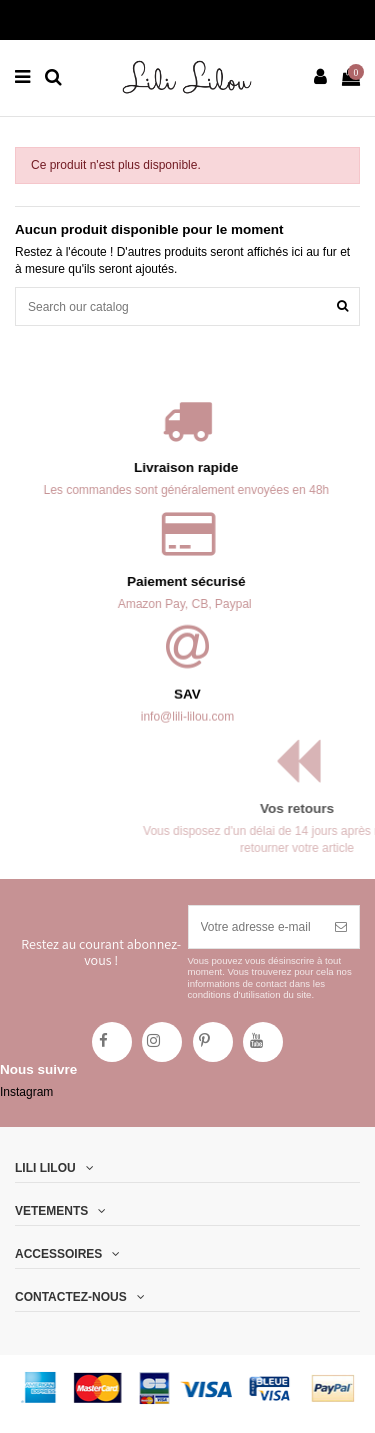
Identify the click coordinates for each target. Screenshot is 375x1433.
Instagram (26, 1092)
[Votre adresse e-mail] (256, 927)
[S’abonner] (341, 927)
